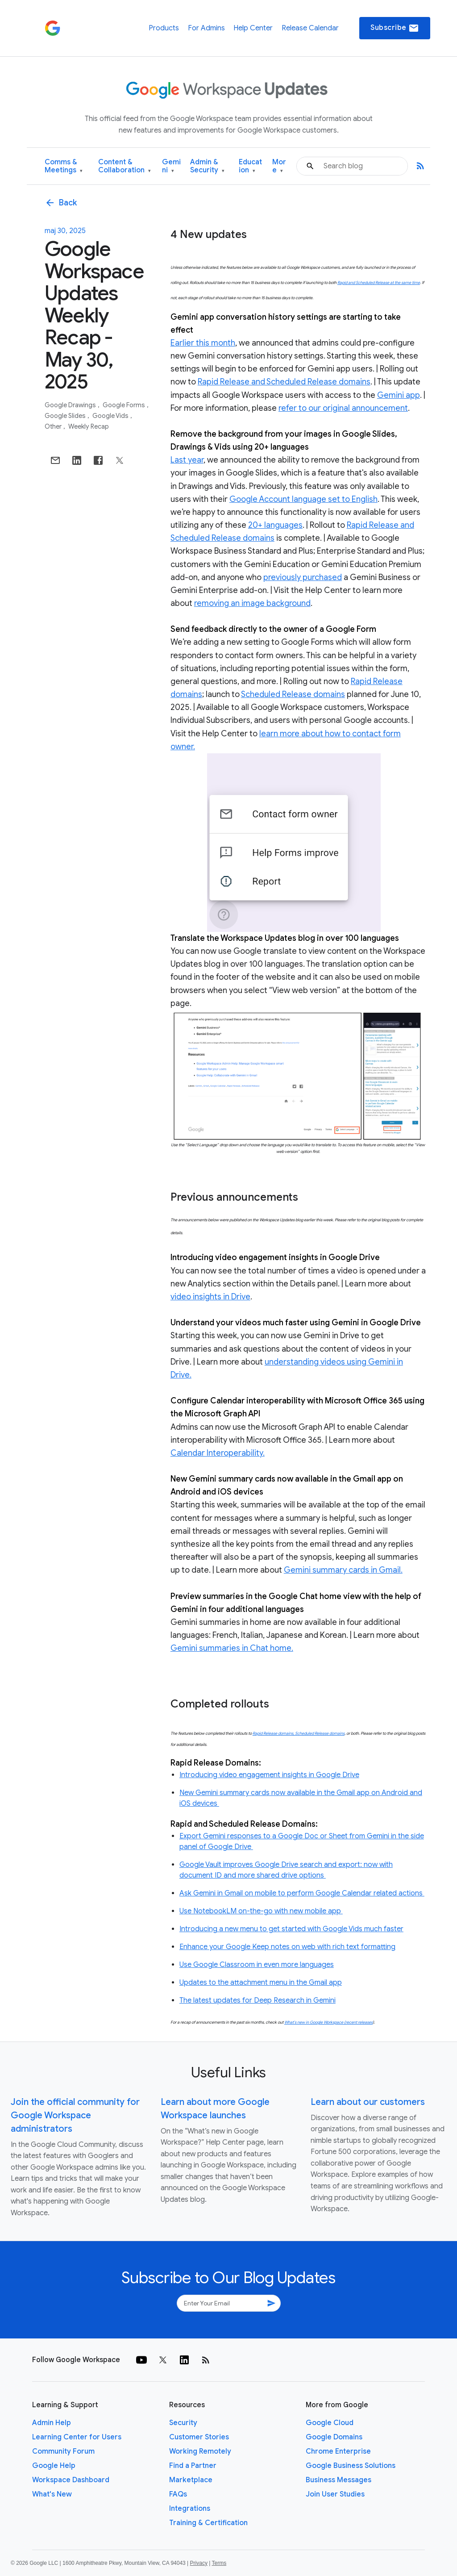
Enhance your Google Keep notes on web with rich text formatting (287, 1946)
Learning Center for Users (76, 2437)
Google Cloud (329, 2422)
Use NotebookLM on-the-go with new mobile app (261, 1911)
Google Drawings (71, 405)
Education (250, 166)
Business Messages (338, 2480)
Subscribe (394, 28)
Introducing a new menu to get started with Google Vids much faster (291, 1929)
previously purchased (302, 577)
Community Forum (63, 2451)
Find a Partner (192, 2465)
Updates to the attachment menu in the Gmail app (260, 1982)
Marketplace (190, 2480)
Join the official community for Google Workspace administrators (75, 2115)
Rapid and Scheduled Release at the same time (378, 282)
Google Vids (111, 416)
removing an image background (252, 603)
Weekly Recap (88, 426)
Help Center (253, 28)
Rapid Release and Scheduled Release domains (284, 382)
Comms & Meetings (64, 166)
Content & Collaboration (124, 166)
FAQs (178, 2494)
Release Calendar (310, 28)
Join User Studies (335, 2494)
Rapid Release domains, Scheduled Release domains (299, 1733)
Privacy (199, 2563)
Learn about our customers (368, 2102)
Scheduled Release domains (293, 694)
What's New (52, 2494)
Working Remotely (200, 2451)
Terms (219, 2563)
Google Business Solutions (350, 2465)
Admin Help (51, 2422)
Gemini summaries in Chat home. (231, 1648)
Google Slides (66, 416)
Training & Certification (208, 2522)
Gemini (171, 166)
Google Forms (124, 405)
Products (164, 28)
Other (54, 426)
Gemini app (398, 395)
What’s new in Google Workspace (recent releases (328, 2022)
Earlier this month (202, 343)
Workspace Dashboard (70, 2480)
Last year (187, 460)
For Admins (206, 28)
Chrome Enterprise (338, 2451)
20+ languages (275, 525)
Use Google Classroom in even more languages (256, 1964)
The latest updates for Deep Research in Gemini (257, 2000)
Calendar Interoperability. (217, 1453)
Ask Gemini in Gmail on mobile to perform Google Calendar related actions (301, 1893)
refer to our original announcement (343, 408)
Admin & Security (207, 166)
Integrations (189, 2508)
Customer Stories (199, 2437)
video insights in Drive (210, 1297)
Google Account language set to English (303, 499)
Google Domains (334, 2437)
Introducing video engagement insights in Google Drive (269, 1774)
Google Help (53, 2465)
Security (183, 2422)
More (279, 166)
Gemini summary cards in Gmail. (343, 1570)
